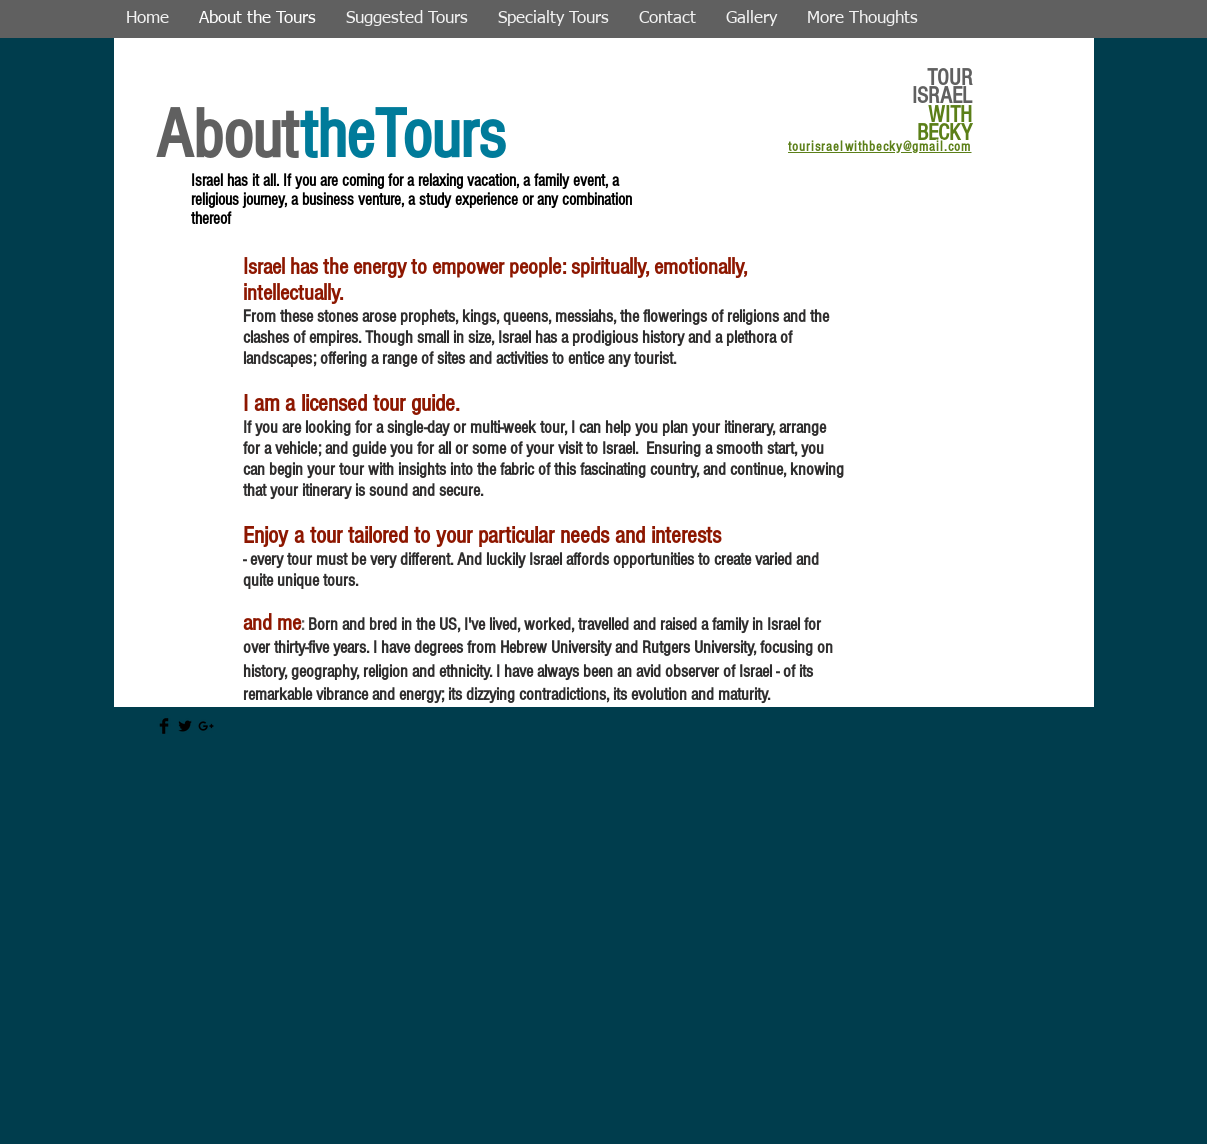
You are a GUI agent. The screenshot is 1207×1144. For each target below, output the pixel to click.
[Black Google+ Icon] (206, 726)
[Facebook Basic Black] (164, 726)
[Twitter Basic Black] (185, 726)
